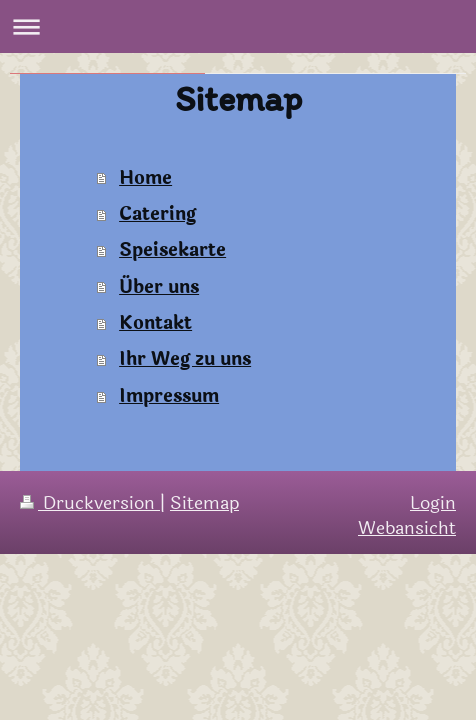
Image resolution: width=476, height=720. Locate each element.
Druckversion (90, 503)
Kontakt (155, 323)
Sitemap (204, 503)
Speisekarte (172, 250)
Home (145, 178)
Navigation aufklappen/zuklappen (238, 26)
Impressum (169, 396)
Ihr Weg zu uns (185, 359)
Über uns (159, 287)
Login (433, 503)
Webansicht (407, 528)
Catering (157, 214)
